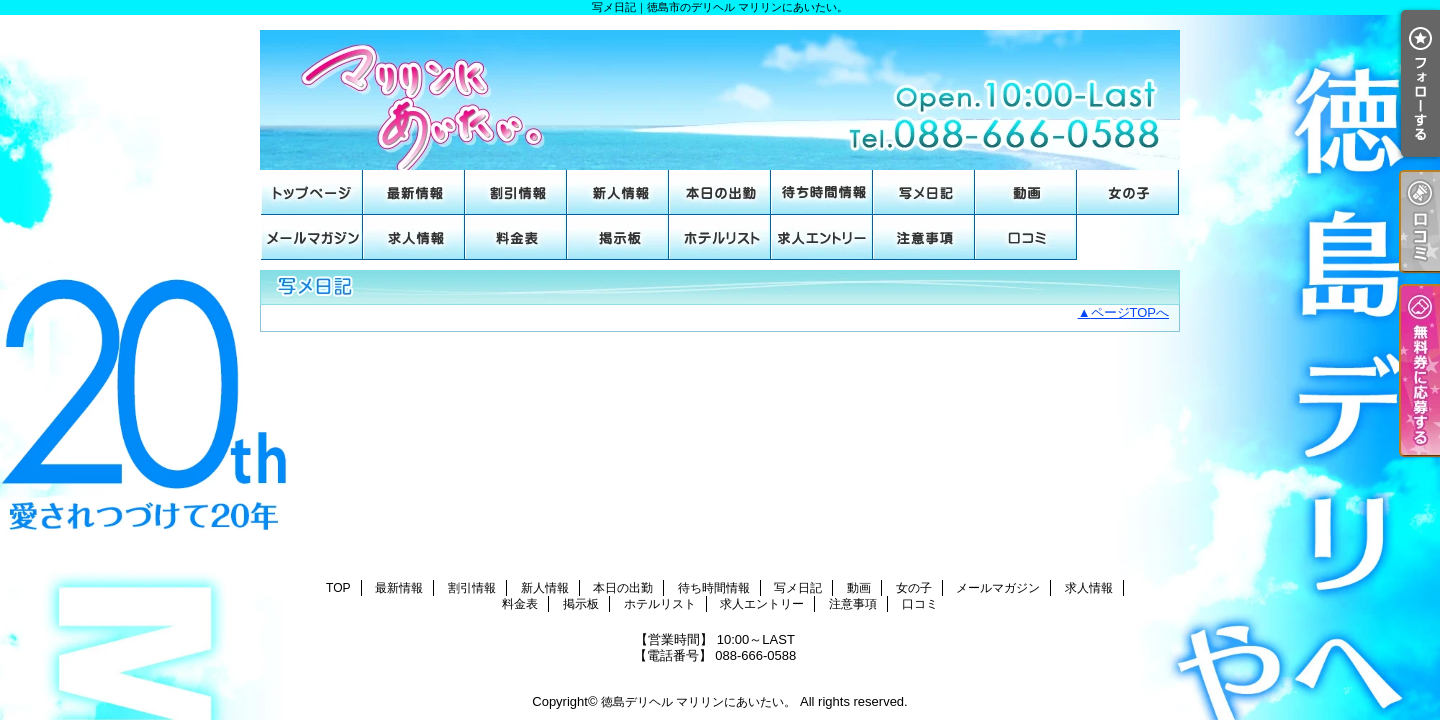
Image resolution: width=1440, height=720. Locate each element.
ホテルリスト (720, 237)
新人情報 (618, 192)
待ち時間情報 (822, 192)
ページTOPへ (1130, 312)
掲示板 (618, 237)
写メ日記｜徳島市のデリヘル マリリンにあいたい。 (720, 92)
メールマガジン (312, 237)
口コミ (1026, 237)
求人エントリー (822, 237)
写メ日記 (924, 192)
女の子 (1128, 192)
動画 (1026, 192)
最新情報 (414, 192)
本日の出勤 (720, 192)
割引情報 (516, 192)
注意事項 (924, 237)
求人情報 (414, 237)
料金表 (516, 237)
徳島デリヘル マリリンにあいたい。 (698, 702)
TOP (312, 192)
